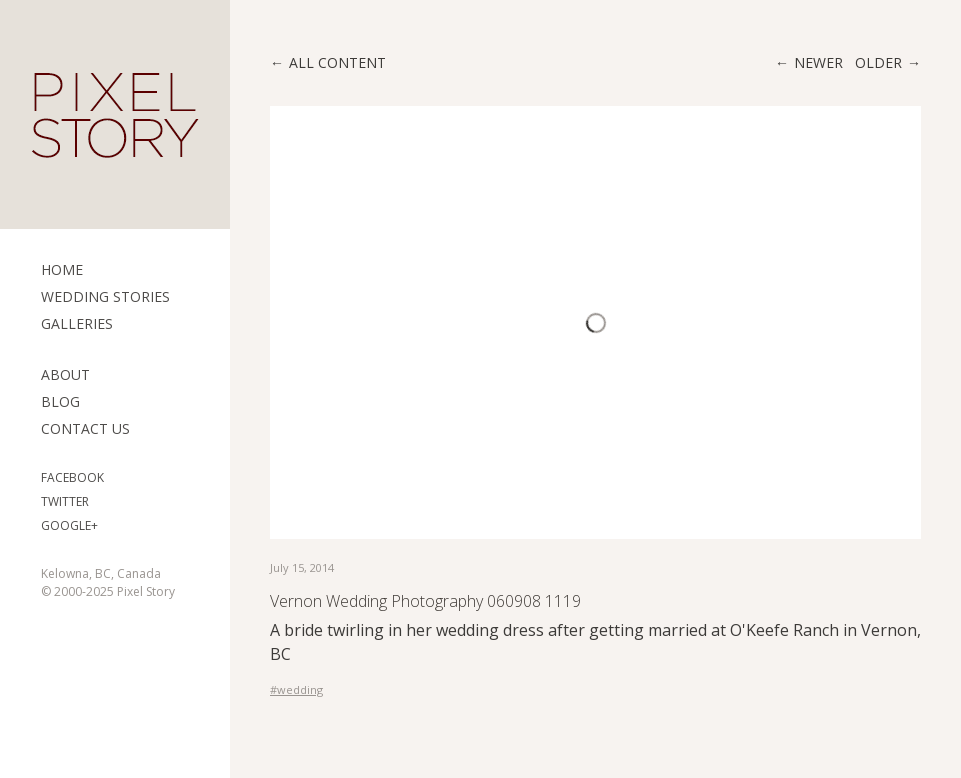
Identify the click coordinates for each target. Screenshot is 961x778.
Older (878, 62)
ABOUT (65, 374)
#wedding (296, 689)
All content (337, 62)
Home (62, 269)
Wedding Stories (105, 296)
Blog (60, 401)
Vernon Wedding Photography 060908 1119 (425, 601)
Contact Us (85, 428)
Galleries (77, 323)
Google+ (69, 525)
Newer (818, 62)
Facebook (72, 477)
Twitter (65, 501)
